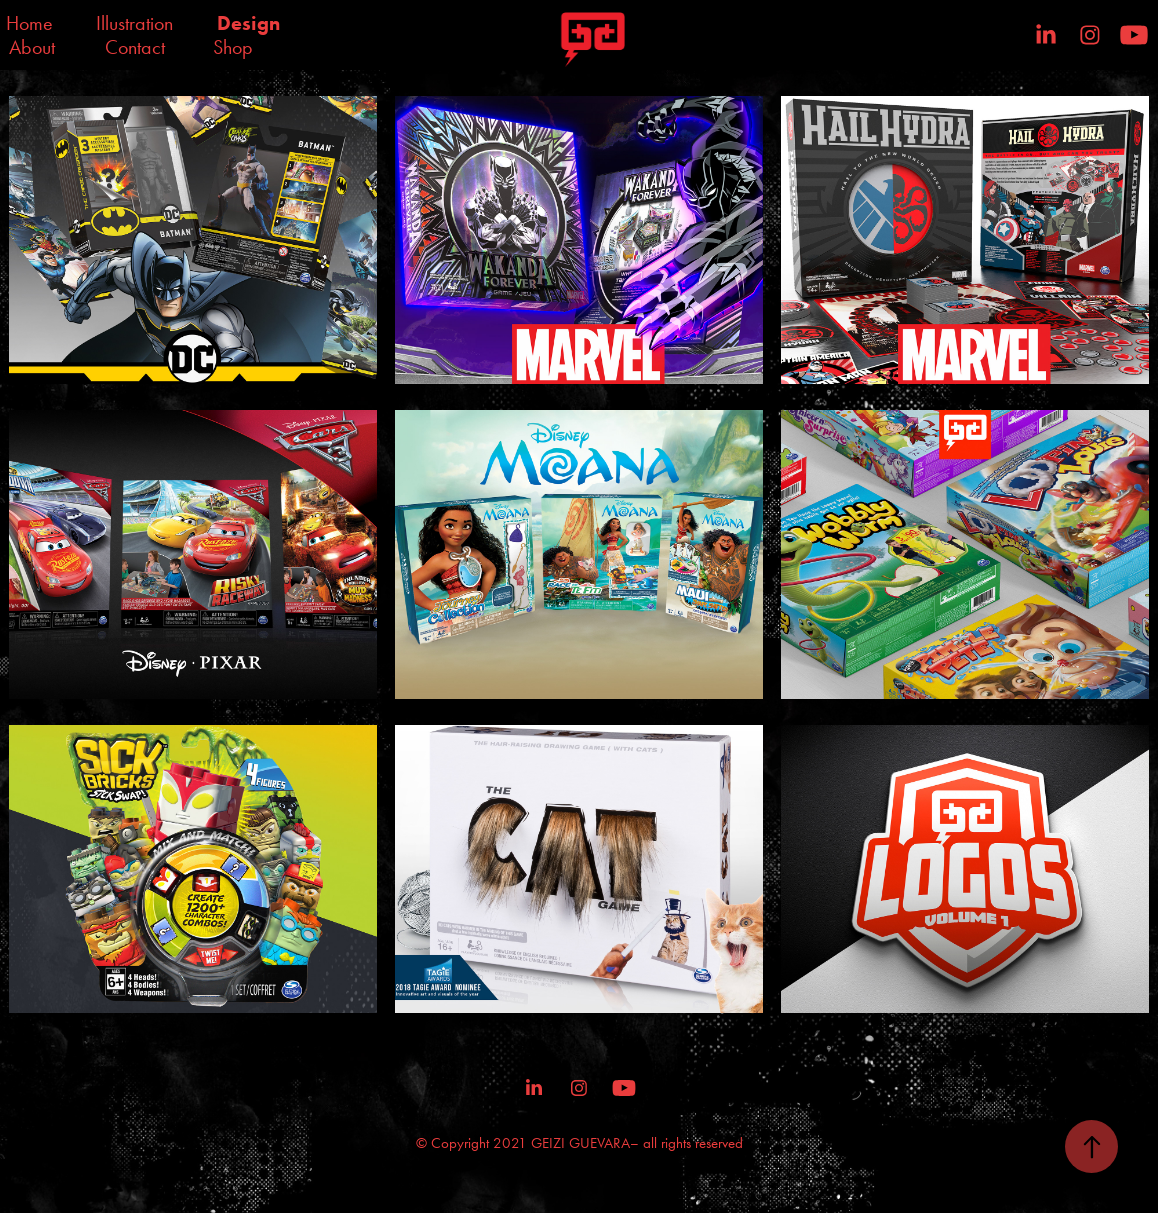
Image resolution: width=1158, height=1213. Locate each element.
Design (248, 23)
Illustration (134, 23)
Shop (233, 47)
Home (29, 23)
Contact (135, 47)
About (32, 47)
